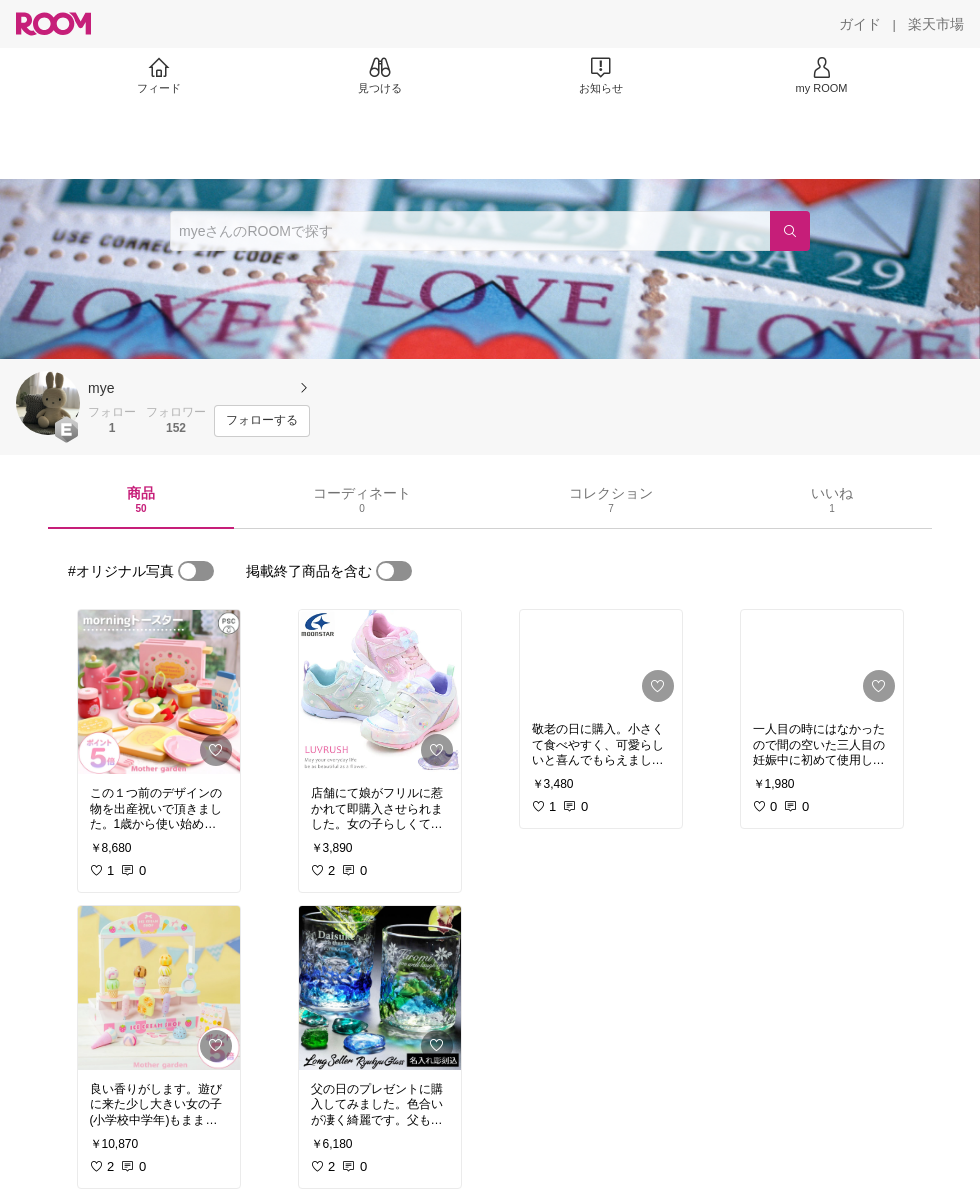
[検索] (790, 231)
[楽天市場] (936, 24)
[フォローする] (262, 421)
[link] (159, 692)
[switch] (196, 571)
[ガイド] (860, 24)
